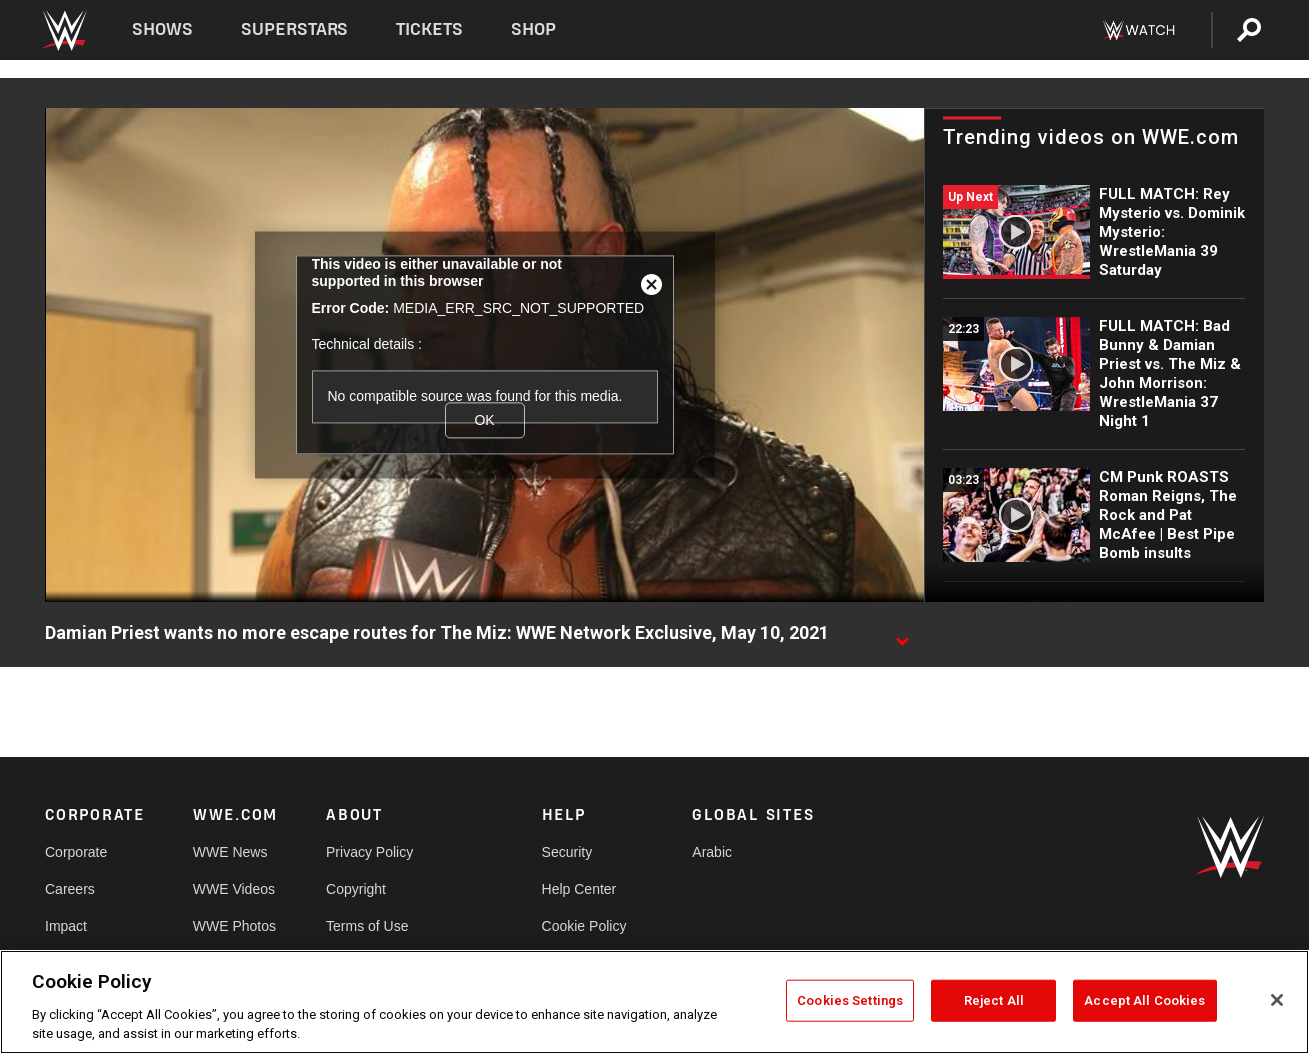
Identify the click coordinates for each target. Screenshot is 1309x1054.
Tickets (429, 29)
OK (484, 420)
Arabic (712, 852)
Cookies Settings (850, 1000)
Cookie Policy (584, 926)
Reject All (994, 1000)
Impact (66, 926)
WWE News (230, 852)
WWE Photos (234, 926)
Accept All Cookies (1144, 1000)
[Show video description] (902, 634)
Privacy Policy (369, 852)
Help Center (579, 889)
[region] (654, 1002)
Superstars (295, 29)
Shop (533, 29)
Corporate (76, 852)
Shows (162, 29)
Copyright (356, 889)
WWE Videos (234, 889)
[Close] (1277, 1000)
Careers (70, 889)
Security (567, 852)
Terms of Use (367, 926)
